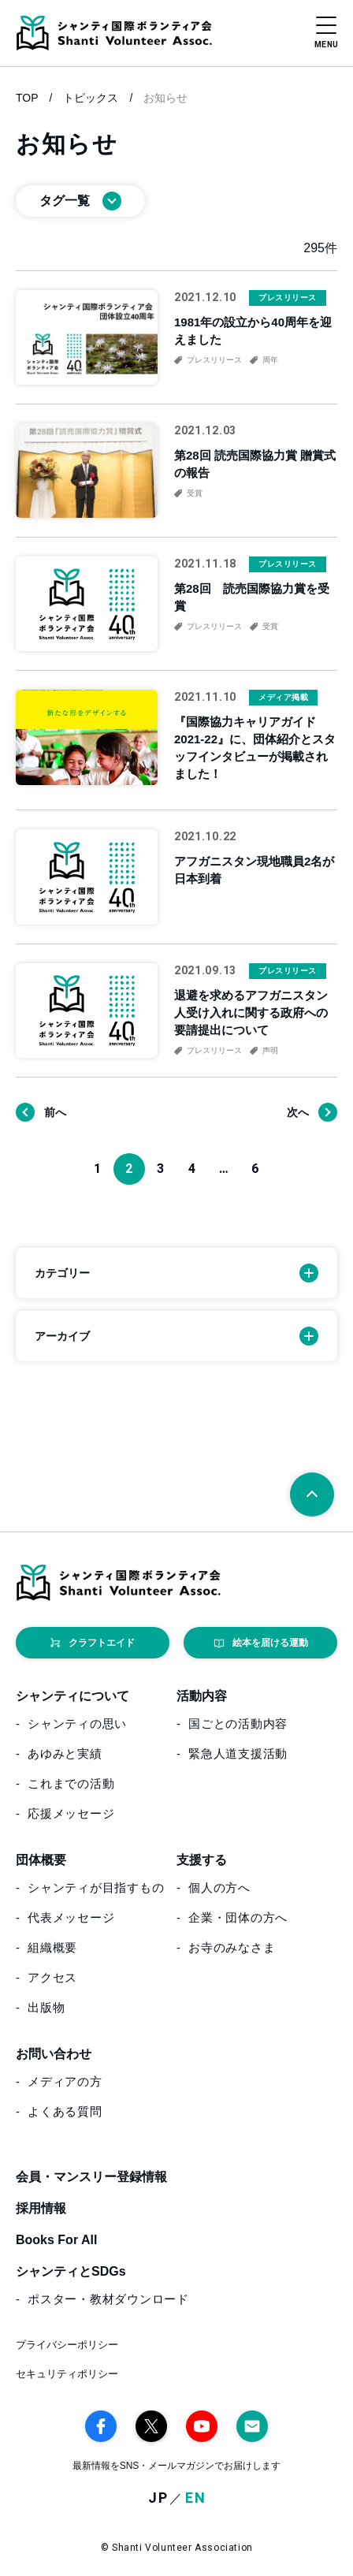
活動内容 (201, 1696)
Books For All (56, 2240)
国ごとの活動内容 (238, 1723)
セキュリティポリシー (67, 2374)
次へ (298, 1112)
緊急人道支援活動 (238, 1753)
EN (195, 2498)
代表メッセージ (71, 1917)
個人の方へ (219, 1887)
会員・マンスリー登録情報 (91, 2176)
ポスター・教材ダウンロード (108, 2299)
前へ (55, 1112)
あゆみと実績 (65, 1753)
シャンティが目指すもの (96, 1887)
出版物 (46, 2007)
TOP (27, 97)
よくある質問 (65, 2111)
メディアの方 (65, 2081)
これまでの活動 (71, 1783)
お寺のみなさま (231, 1947)
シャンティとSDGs (71, 2271)
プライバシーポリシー (67, 2345)
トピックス (90, 97)
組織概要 (52, 1947)
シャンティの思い (77, 1723)
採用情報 (41, 2208)
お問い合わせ (53, 2053)
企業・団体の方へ (238, 1917)
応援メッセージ (71, 1813)
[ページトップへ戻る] (312, 1494)
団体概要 (41, 1860)
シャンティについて (72, 1696)
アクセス (52, 1977)
